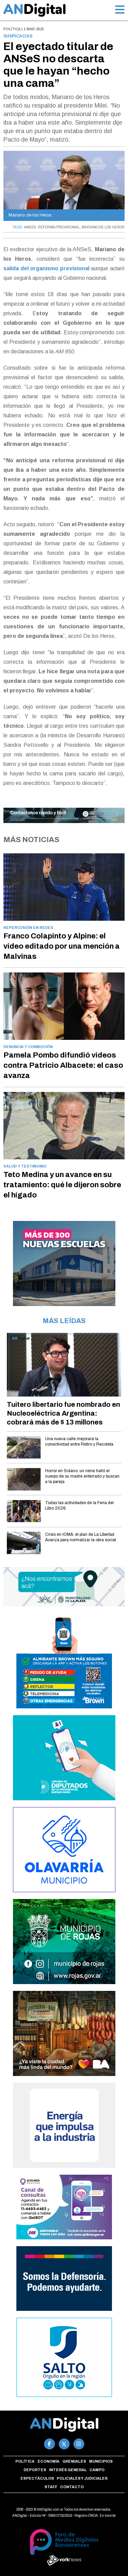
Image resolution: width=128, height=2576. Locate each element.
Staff (50, 2487)
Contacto (72, 2487)
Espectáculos (37, 2478)
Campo (96, 2470)
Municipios (101, 2461)
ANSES (30, 227)
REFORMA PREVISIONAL (59, 227)
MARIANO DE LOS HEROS (103, 227)
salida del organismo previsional (46, 268)
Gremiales (74, 2461)
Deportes (35, 2470)
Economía (48, 2461)
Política (24, 2461)
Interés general (68, 2470)
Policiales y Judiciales (82, 2478)
